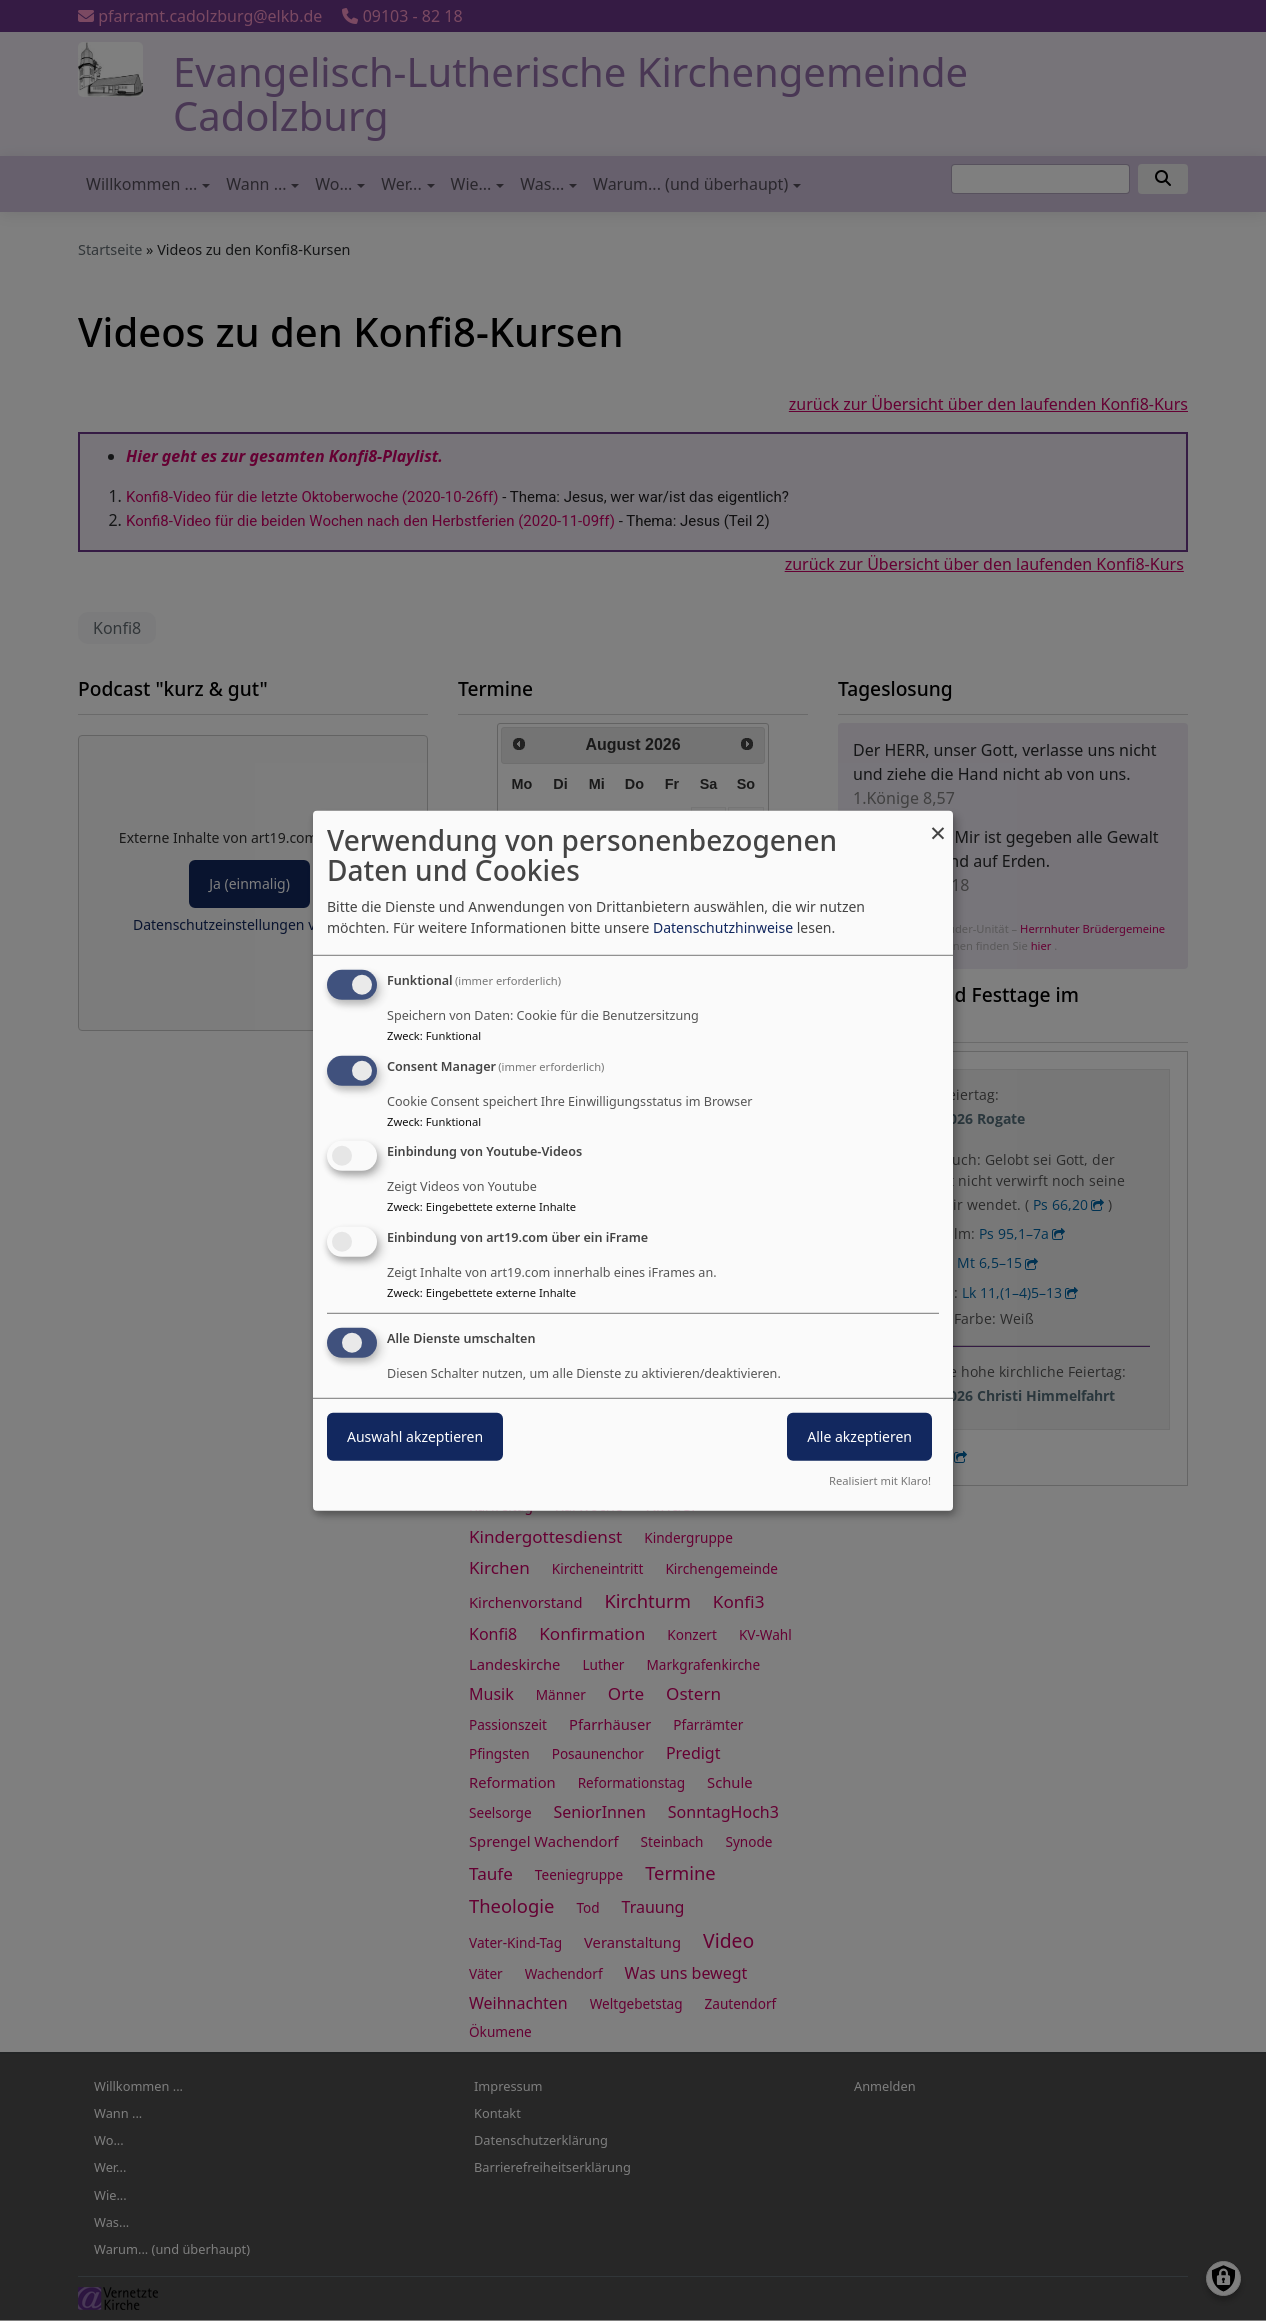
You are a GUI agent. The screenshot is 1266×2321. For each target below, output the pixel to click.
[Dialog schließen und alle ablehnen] (938, 822)
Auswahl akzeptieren (415, 1436)
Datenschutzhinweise (723, 927)
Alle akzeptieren (859, 1436)
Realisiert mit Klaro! (880, 1480)
